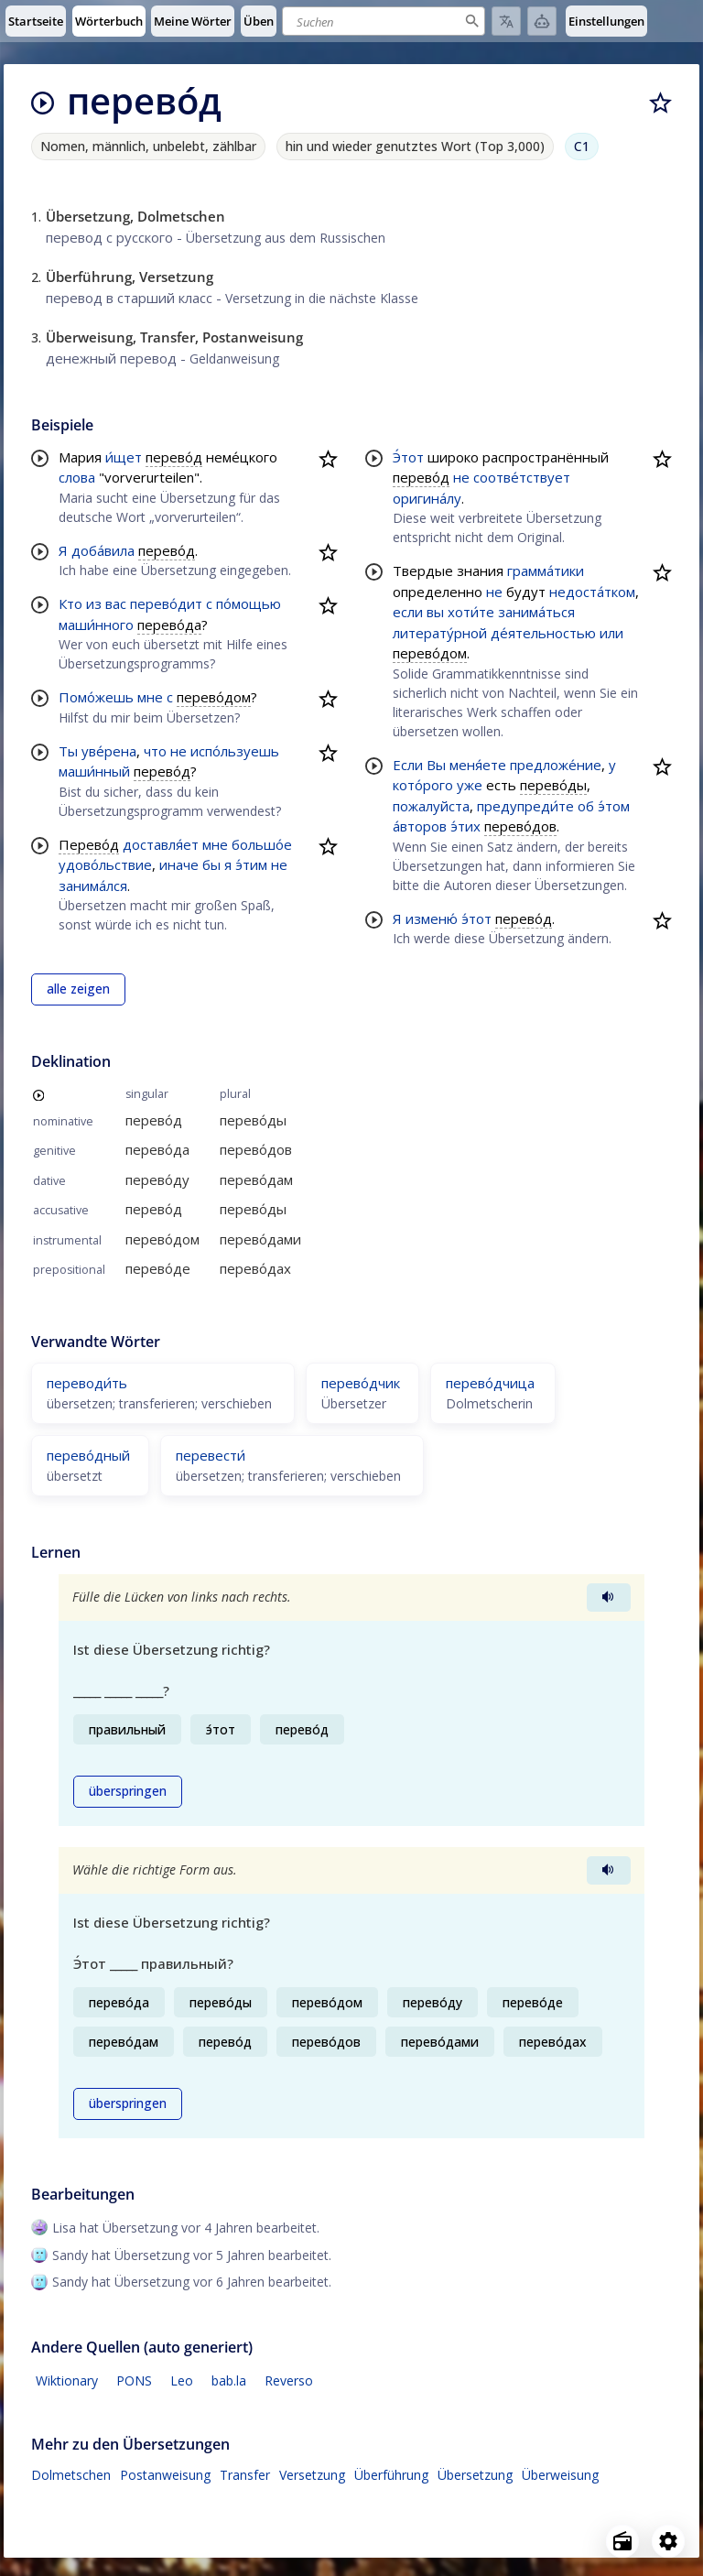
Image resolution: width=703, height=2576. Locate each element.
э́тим (251, 864)
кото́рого (423, 785)
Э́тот (408, 457)
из (94, 603)
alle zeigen (78, 989)
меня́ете (477, 764)
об (586, 806)
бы (211, 864)
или (611, 633)
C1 (581, 146)
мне (150, 697)
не (178, 751)
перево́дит (166, 603)
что (155, 751)
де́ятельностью (543, 633)
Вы (436, 764)
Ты (68, 751)
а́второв (420, 826)
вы (435, 612)
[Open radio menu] (622, 2541)
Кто (70, 603)
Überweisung (560, 2475)
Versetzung (312, 2475)
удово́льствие (105, 864)
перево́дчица (490, 1383)
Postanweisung (165, 2475)
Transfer (245, 2475)
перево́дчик (360, 1383)
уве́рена (108, 751)
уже (469, 785)
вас (115, 603)
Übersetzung (475, 2475)
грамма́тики (545, 570)
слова (77, 477)
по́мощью (248, 603)
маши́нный (94, 771)
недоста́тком (592, 591)
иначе (179, 864)
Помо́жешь (96, 697)
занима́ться (536, 612)
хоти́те (471, 612)
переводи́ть (87, 1383)
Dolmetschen (71, 2475)
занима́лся (93, 885)
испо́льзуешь (234, 751)
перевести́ (210, 1455)
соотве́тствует (521, 477)
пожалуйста (431, 806)
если (408, 612)
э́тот (476, 918)
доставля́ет (161, 844)
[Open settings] (668, 2541)
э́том (614, 806)
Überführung (391, 2475)
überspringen (128, 1791)
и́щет (123, 457)
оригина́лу (427, 498)
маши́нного (96, 624)
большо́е (262, 844)
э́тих (465, 826)
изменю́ (432, 918)
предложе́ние (555, 764)
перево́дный (88, 1455)
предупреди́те (525, 806)
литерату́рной (440, 633)
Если (408, 764)
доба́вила (103, 550)
